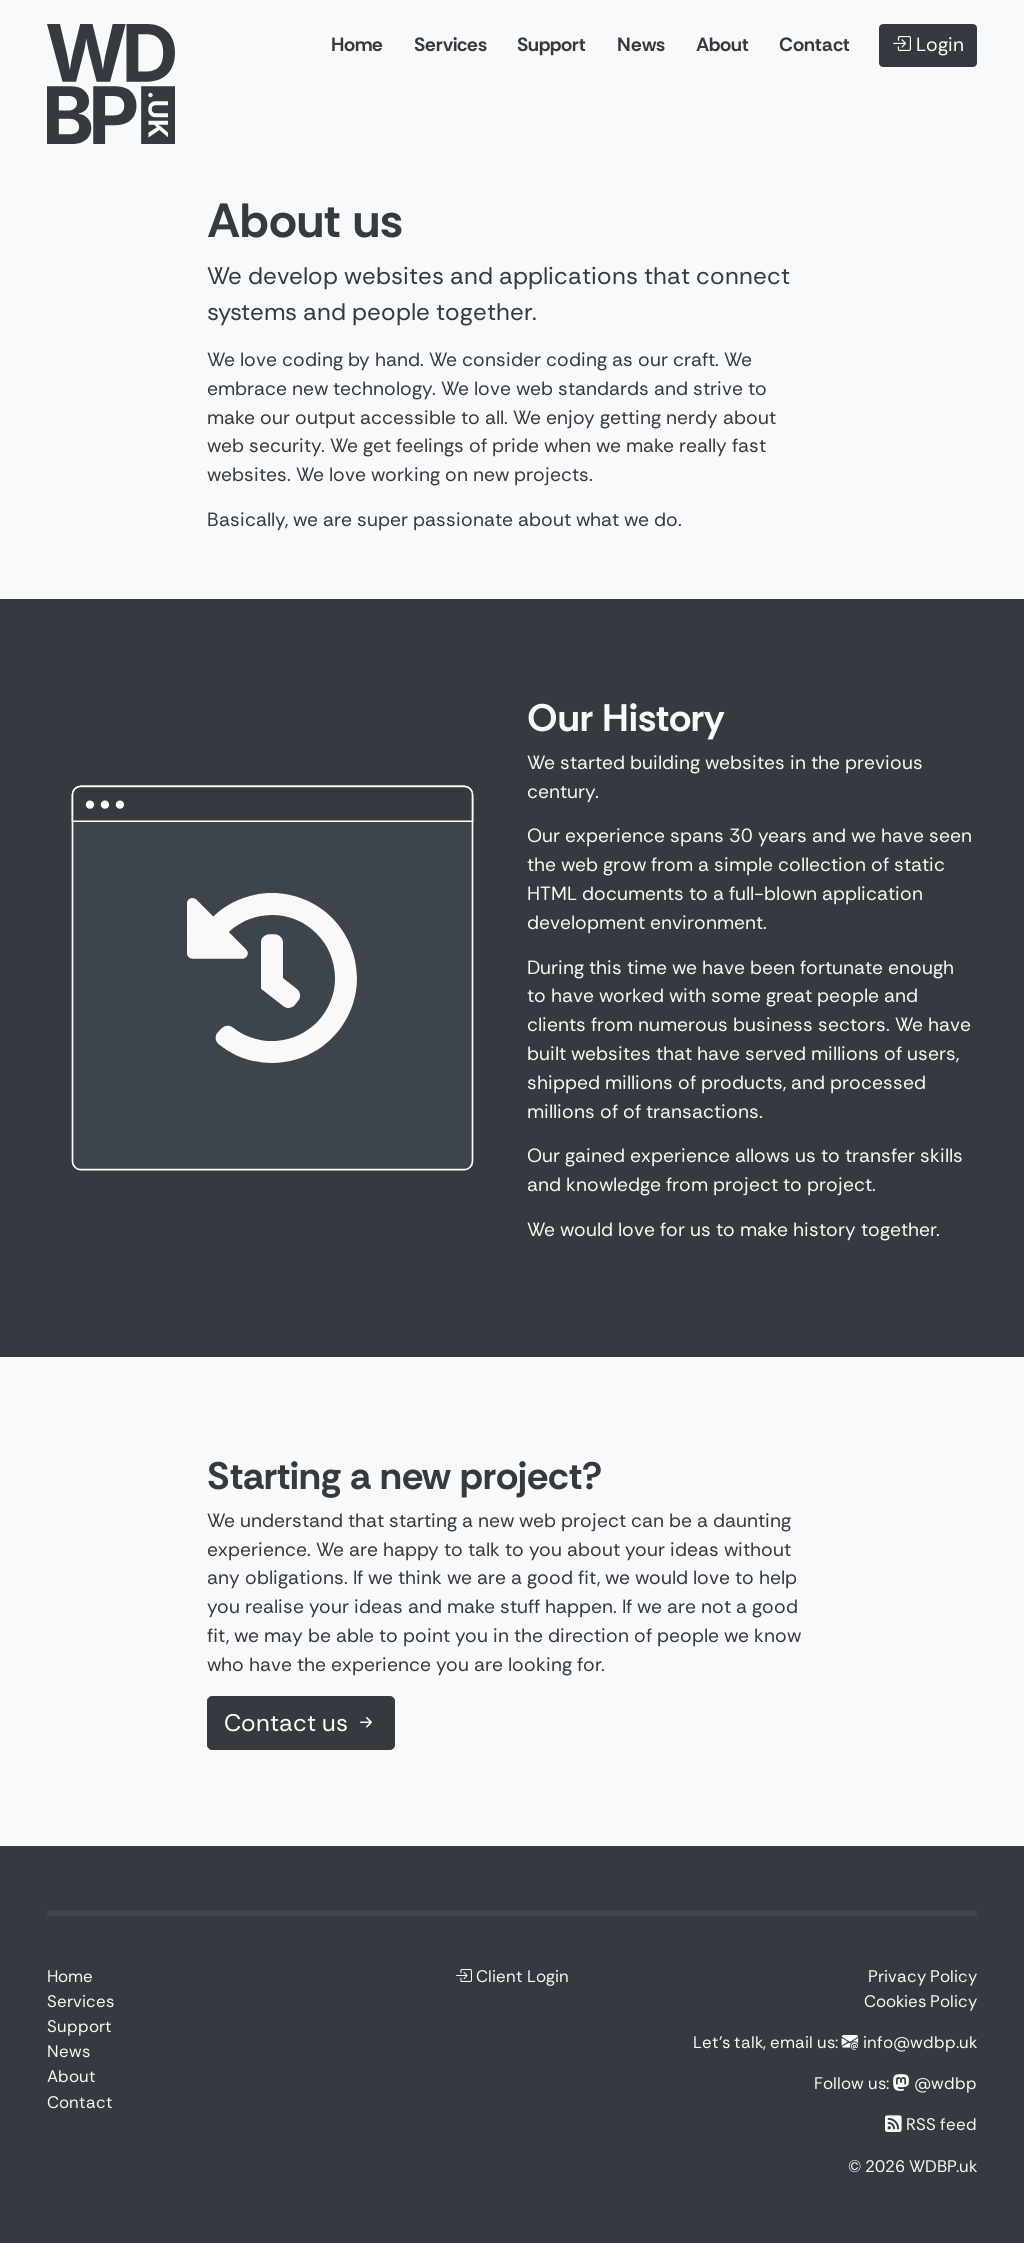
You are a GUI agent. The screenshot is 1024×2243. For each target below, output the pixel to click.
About (722, 44)
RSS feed (941, 2124)
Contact (814, 44)
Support (551, 44)
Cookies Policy (920, 2001)
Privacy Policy (922, 1976)
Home (357, 44)
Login (928, 44)
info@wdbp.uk (920, 2042)
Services (450, 44)
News (641, 44)
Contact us (301, 1722)
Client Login (512, 1976)
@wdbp (945, 2083)
